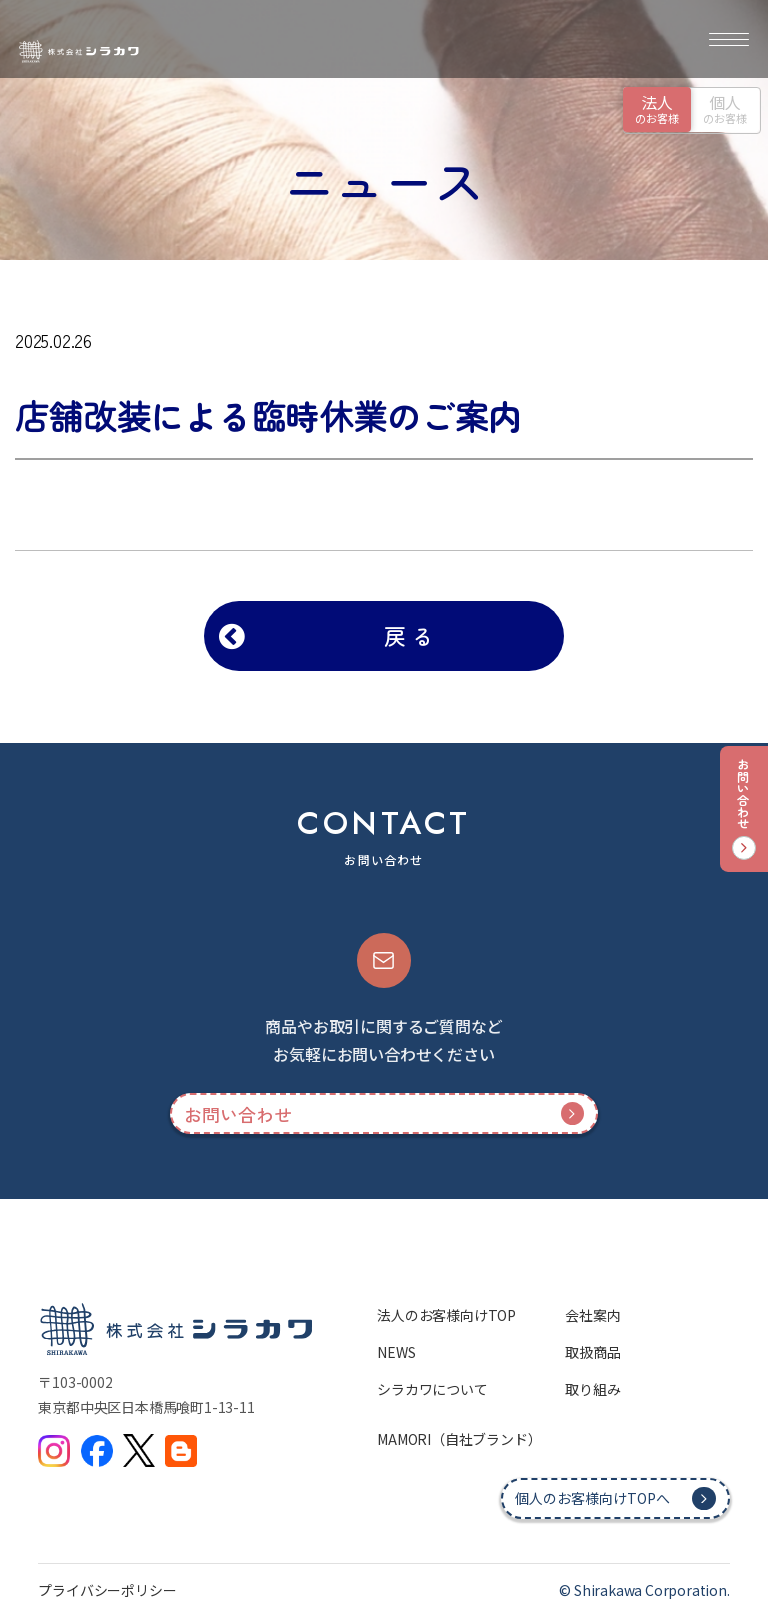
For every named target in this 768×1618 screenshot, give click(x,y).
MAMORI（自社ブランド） (459, 1439)
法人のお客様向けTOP (446, 1315)
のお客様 (657, 108)
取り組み (592, 1389)
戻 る (408, 635)
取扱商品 (592, 1352)
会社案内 (592, 1315)
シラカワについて (432, 1389)
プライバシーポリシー (107, 1590)
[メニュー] (729, 39)
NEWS (396, 1352)
